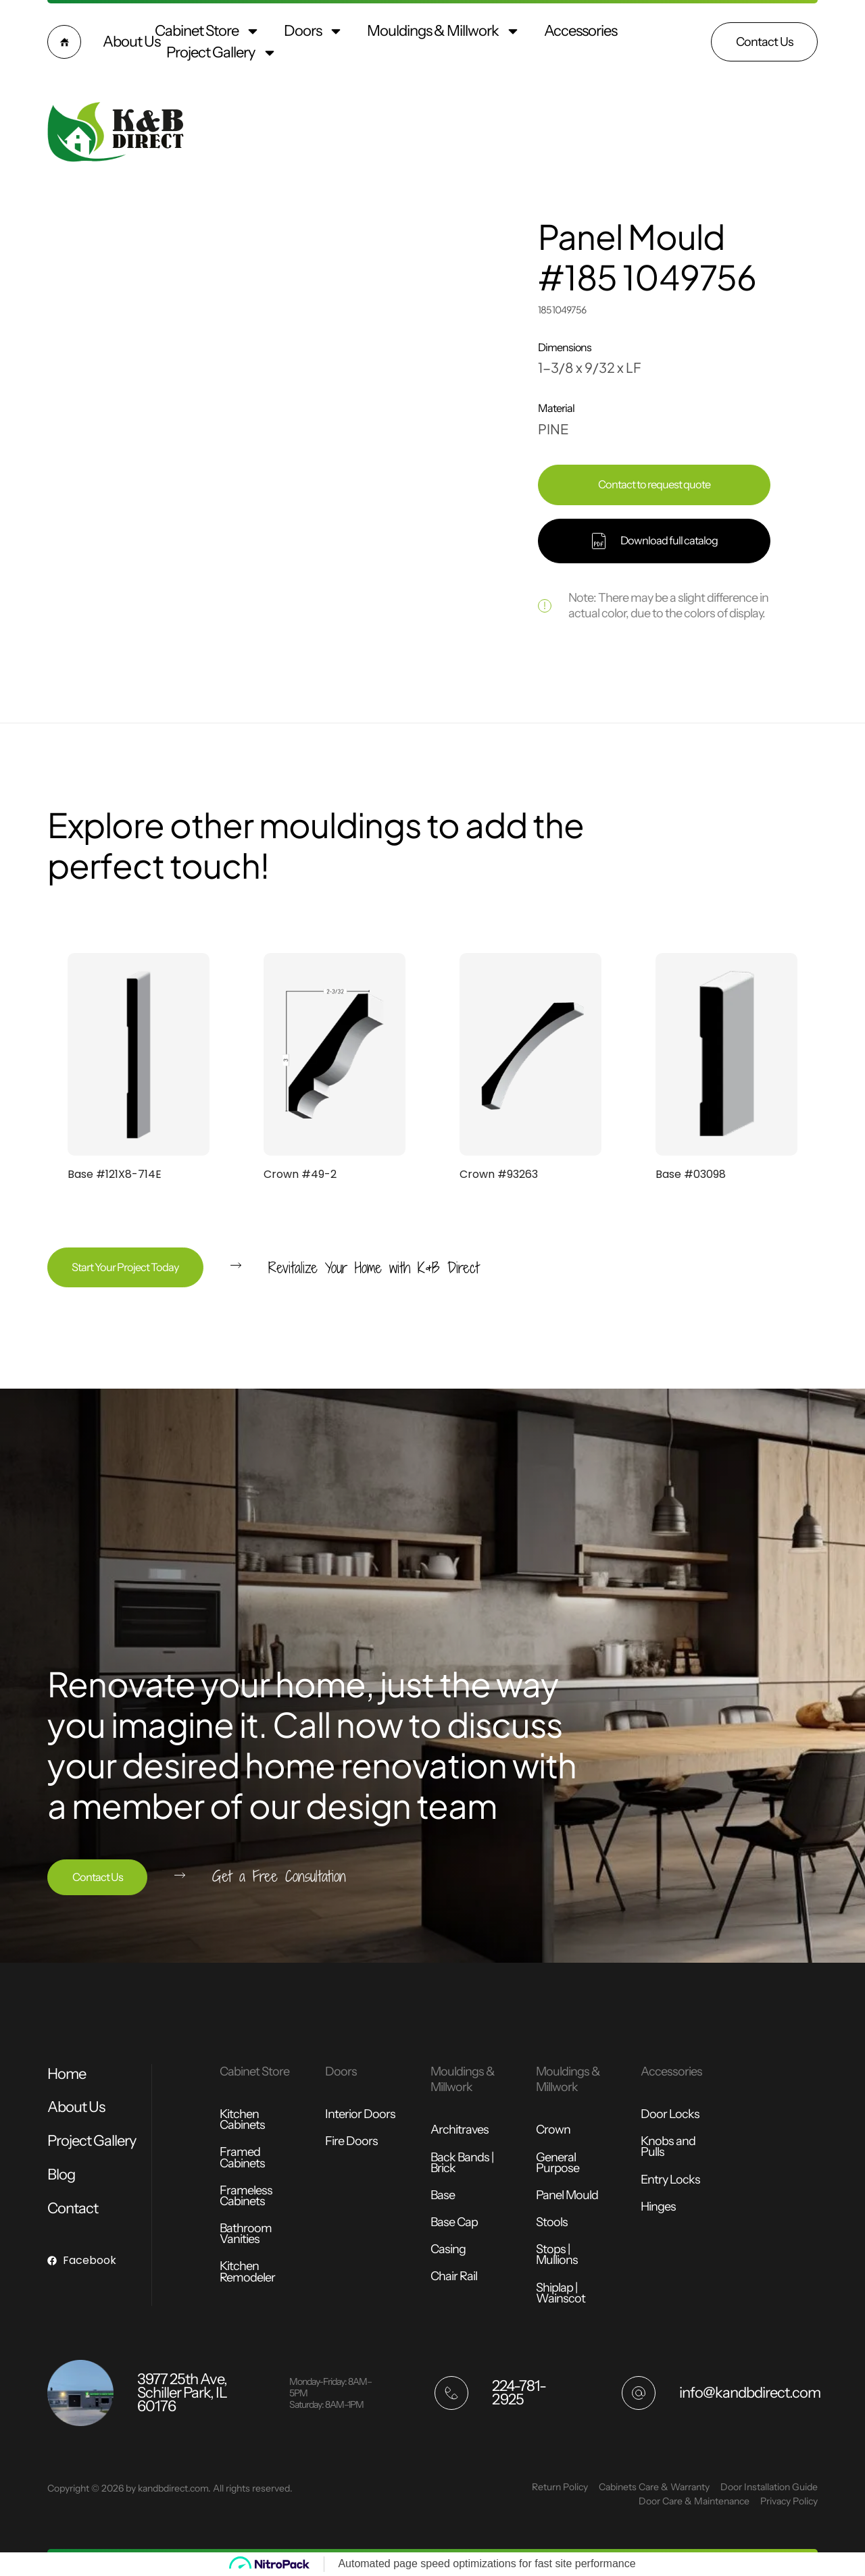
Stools (552, 2222)
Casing (448, 2249)
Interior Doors (360, 2114)
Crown (553, 2129)
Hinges (658, 2206)
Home (66, 2074)
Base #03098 (691, 1174)
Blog (61, 2174)
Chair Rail (453, 2276)
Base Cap (454, 2222)
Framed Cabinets (242, 2157)
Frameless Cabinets (246, 2196)
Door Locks (670, 2114)
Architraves (459, 2129)
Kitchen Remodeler (247, 2271)
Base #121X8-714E (115, 1174)
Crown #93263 (499, 1174)
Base (442, 2195)
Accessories (580, 31)
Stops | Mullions (557, 2254)
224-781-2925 (519, 2392)
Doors (313, 31)
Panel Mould (567, 2195)
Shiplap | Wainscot (560, 2293)
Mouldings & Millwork (443, 31)
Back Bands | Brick (461, 2162)
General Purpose (557, 2162)
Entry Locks (670, 2179)
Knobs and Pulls (668, 2146)
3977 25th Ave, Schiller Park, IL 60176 (182, 2392)
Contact (72, 2208)
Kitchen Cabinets (242, 2119)
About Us (131, 41)
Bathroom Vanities (246, 2233)
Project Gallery (221, 52)
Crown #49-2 (300, 1174)
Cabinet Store (207, 31)
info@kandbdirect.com (749, 2393)
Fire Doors (351, 2141)
